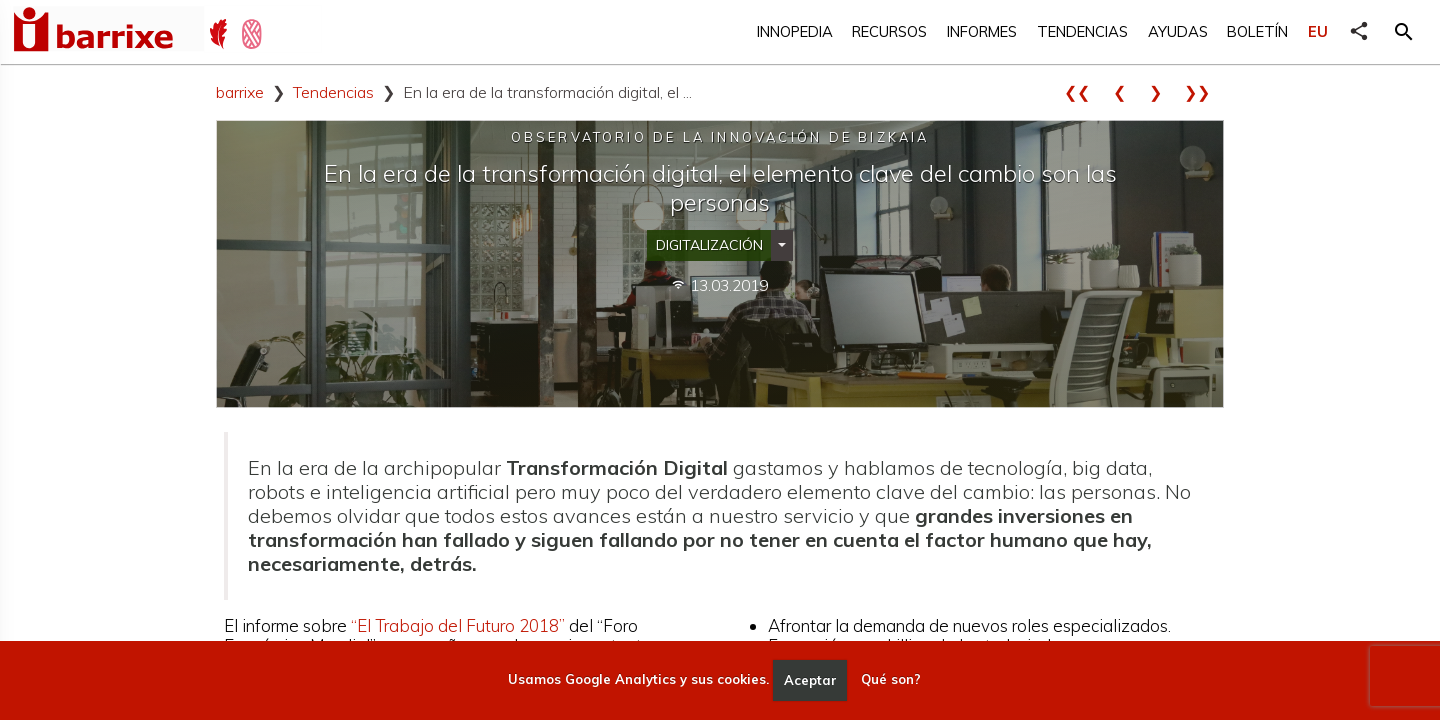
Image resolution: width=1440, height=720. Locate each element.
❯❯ (1204, 92)
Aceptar (810, 680)
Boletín (1257, 31)
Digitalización (709, 245)
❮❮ (1084, 92)
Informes (982, 31)
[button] (1404, 32)
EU (1318, 31)
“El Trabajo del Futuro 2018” (458, 625)
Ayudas (1178, 31)
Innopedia (795, 31)
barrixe (240, 92)
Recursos (889, 31)
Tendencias (1082, 31)
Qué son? (891, 680)
